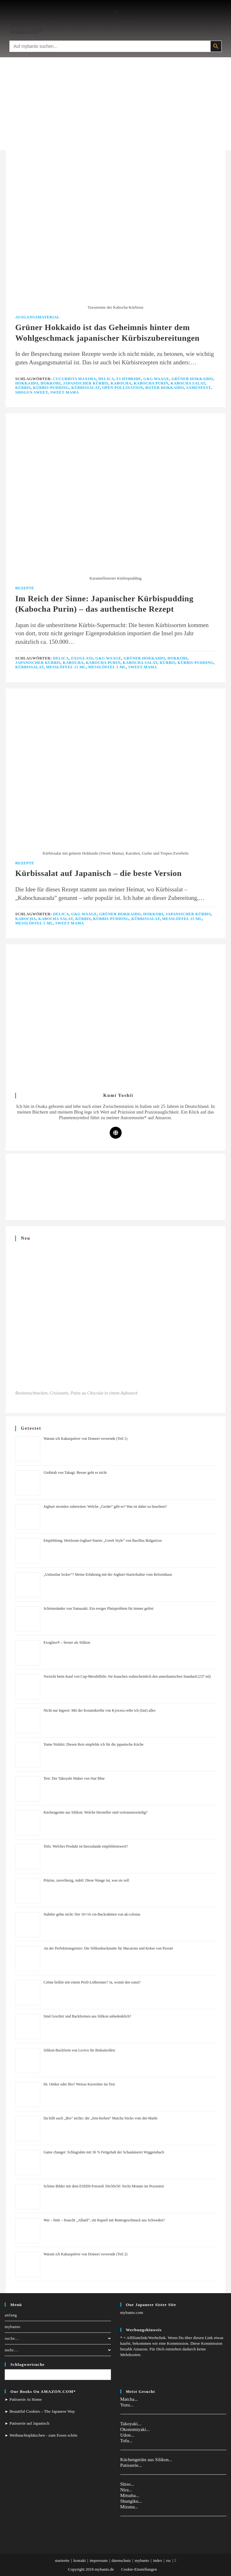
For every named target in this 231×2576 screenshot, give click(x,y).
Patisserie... (131, 2465)
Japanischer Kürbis (85, 383)
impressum (98, 2560)
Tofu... (126, 2440)
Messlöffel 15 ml (66, 667)
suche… (58, 2338)
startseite (62, 2560)
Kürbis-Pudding (51, 387)
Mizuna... (129, 2506)
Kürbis (23, 387)
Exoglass (82, 658)
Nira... (126, 2489)
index (157, 2560)
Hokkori (51, 383)
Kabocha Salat (188, 383)
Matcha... (129, 2399)
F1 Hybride (128, 379)
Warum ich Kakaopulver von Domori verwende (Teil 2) (85, 2254)
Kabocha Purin (151, 383)
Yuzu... (127, 2404)
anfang (11, 2315)
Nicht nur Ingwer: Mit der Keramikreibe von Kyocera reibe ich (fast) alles (99, 1710)
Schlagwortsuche (27, 2364)
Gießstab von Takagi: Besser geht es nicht (75, 1472)
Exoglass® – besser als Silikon (66, 1642)
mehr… (58, 2350)
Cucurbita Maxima (74, 379)
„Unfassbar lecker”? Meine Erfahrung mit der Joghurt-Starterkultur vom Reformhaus (107, 1574)
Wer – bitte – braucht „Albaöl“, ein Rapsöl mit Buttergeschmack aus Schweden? (104, 2220)
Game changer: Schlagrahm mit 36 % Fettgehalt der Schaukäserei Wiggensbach (103, 2152)
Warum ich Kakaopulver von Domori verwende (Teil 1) (85, 1438)
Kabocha (121, 383)
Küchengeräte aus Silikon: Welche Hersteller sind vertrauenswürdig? (95, 1812)
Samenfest (198, 387)
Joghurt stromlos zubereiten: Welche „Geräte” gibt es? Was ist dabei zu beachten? (105, 1506)
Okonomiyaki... (135, 2429)
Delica (106, 379)
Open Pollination (122, 387)
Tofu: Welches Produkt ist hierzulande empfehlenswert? (85, 1846)
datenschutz (121, 2560)
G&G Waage (156, 379)
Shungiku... (131, 2501)
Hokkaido (26, 383)
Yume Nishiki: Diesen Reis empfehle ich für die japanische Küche (93, 1744)
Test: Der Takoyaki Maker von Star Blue (74, 1778)
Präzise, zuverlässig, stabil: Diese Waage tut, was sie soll (86, 1880)
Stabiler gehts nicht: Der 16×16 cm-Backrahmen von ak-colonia (91, 1914)
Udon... (127, 2435)
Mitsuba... (129, 2495)
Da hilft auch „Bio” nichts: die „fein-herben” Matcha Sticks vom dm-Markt (100, 2118)
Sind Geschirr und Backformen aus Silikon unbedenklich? (87, 2016)
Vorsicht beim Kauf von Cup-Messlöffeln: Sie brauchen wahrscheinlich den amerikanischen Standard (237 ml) (127, 1676)
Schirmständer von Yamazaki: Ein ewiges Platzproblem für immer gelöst (98, 1608)
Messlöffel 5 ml (107, 667)
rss (168, 2560)
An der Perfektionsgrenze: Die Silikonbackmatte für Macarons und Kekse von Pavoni (108, 1948)
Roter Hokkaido (165, 387)
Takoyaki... (130, 2423)
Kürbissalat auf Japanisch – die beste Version (98, 873)
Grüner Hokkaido (192, 379)
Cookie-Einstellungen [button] (139, 2569)
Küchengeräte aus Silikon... (146, 2459)
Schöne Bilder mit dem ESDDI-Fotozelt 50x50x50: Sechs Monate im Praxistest (103, 2186)
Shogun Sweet (31, 392)
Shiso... (127, 2484)
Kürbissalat (85, 387)
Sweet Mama (64, 392)
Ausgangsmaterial (37, 317)
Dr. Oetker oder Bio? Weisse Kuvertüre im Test (79, 2084)
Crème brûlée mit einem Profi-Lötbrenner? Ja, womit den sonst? (91, 1982)
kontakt (80, 2560)
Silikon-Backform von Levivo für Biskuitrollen (79, 2050)
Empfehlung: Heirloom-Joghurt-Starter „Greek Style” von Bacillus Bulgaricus (102, 1540)
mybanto (12, 2326)
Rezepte (24, 588)
